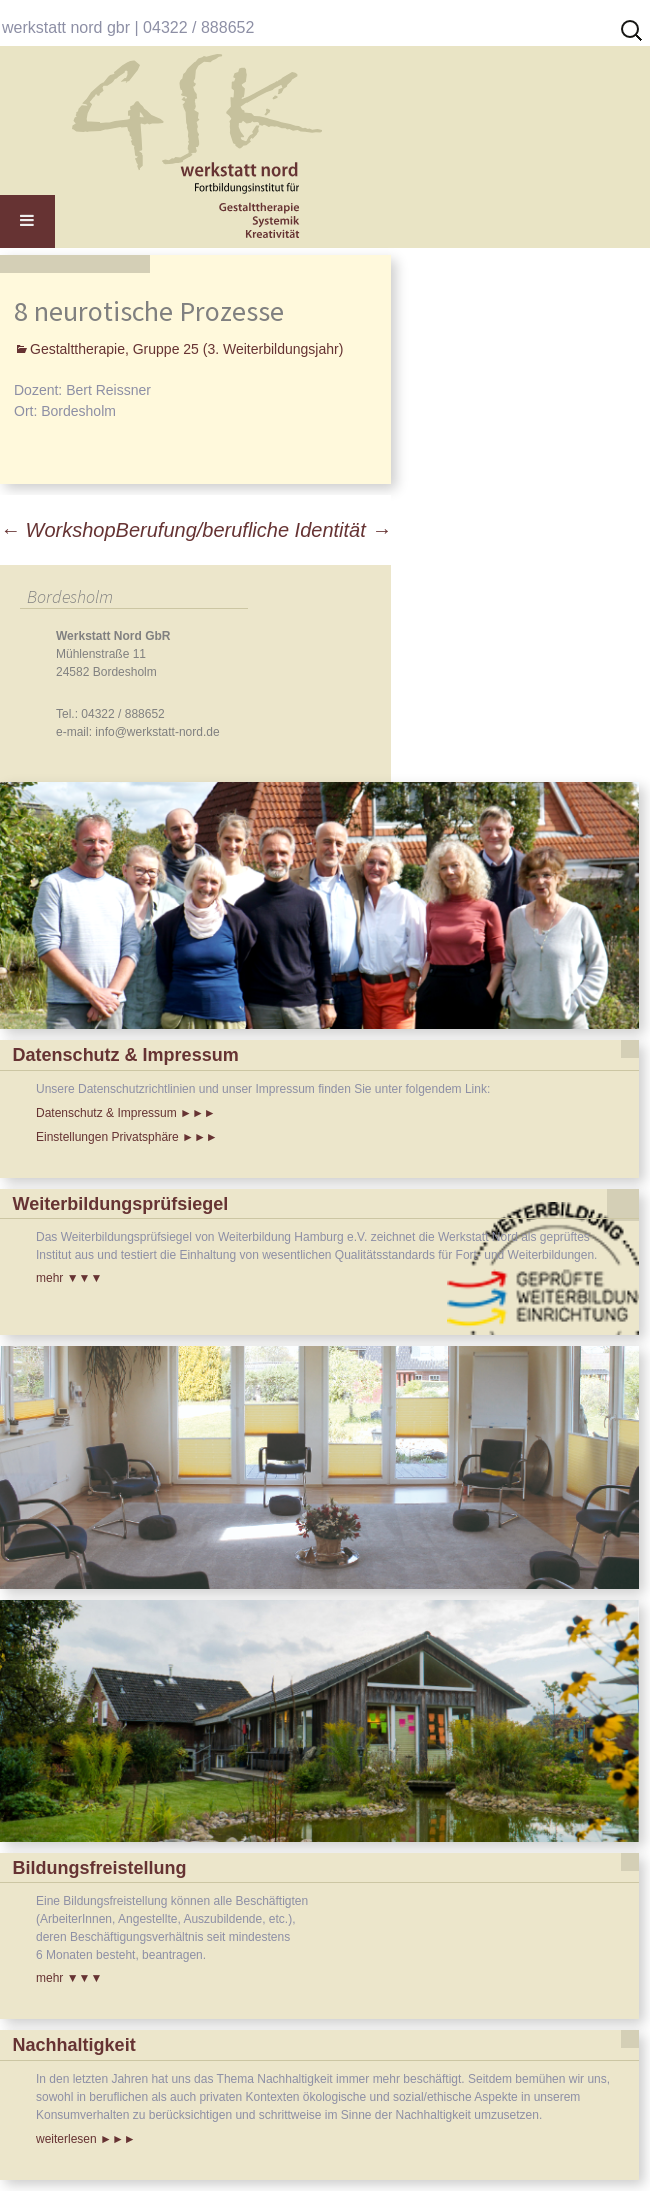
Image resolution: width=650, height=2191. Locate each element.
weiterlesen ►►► (86, 2139)
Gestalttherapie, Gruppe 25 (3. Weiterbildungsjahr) (186, 349)
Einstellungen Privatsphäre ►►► (127, 1137)
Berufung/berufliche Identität (254, 530)
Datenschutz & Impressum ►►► (126, 1113)
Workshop (58, 530)
